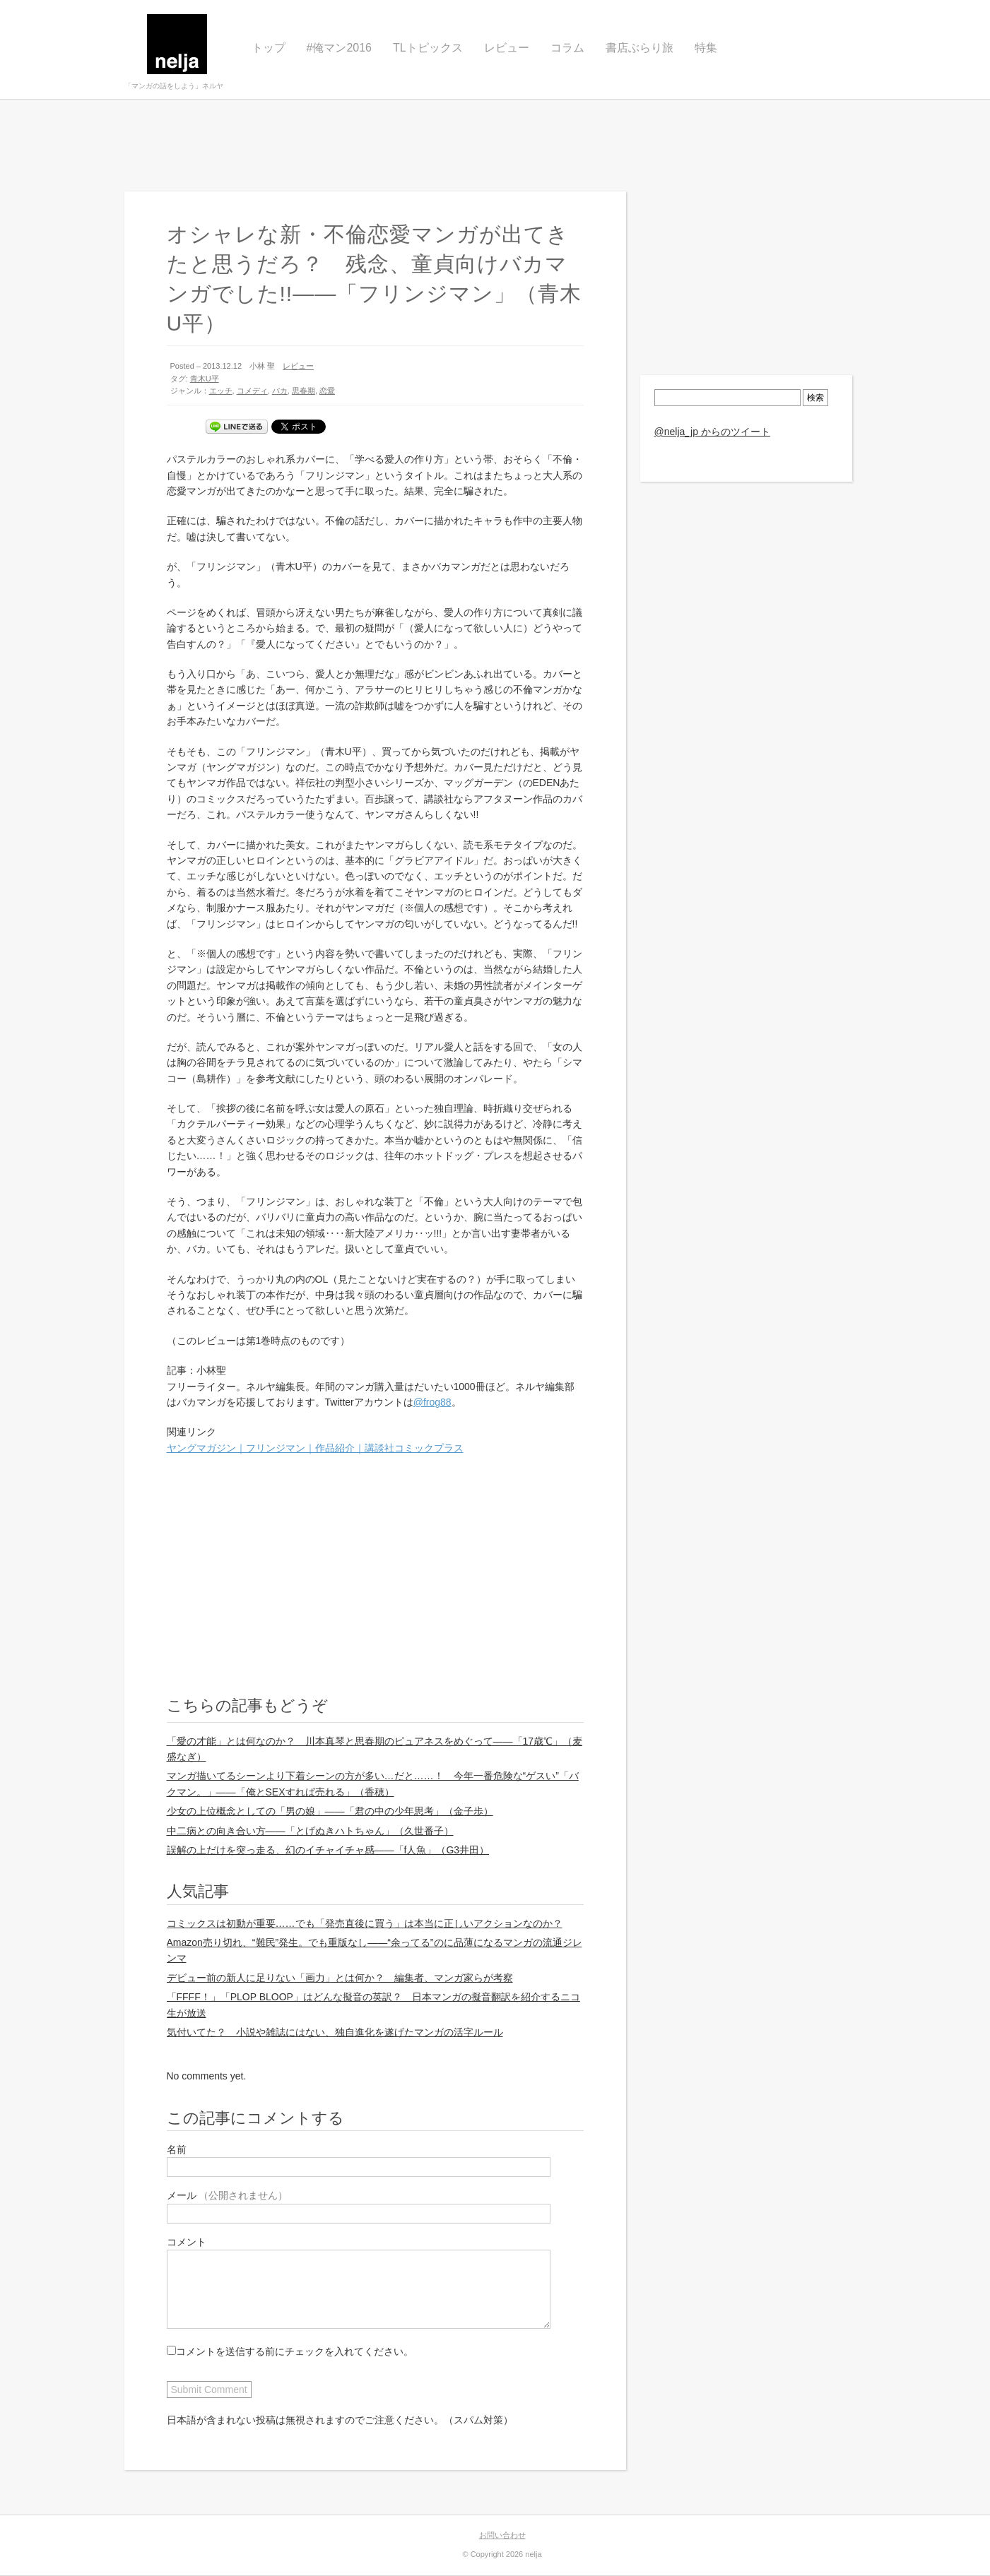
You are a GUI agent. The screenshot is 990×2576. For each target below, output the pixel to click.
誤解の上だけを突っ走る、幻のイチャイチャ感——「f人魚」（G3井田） (328, 1850)
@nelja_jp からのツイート (712, 431)
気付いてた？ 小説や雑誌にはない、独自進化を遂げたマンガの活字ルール (335, 2032)
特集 (706, 48)
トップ (268, 48)
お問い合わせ (502, 2535)
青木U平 (204, 378)
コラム (567, 48)
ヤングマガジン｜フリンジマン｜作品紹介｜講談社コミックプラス (315, 1448)
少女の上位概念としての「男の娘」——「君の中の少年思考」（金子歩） (330, 1811)
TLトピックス (428, 48)
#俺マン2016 (339, 48)
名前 (177, 2149)
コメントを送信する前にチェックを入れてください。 (290, 2351)
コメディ (252, 390)
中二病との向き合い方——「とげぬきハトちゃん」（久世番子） (310, 1830)
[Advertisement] (495, 145)
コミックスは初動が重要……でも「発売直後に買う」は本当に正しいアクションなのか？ (364, 1923)
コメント (186, 2242)
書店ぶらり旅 (639, 48)
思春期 (303, 390)
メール (227, 2195)
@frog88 (432, 1402)
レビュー (506, 48)
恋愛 (327, 390)
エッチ (220, 390)
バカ (280, 390)
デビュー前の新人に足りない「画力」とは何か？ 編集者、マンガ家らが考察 (340, 1977)
